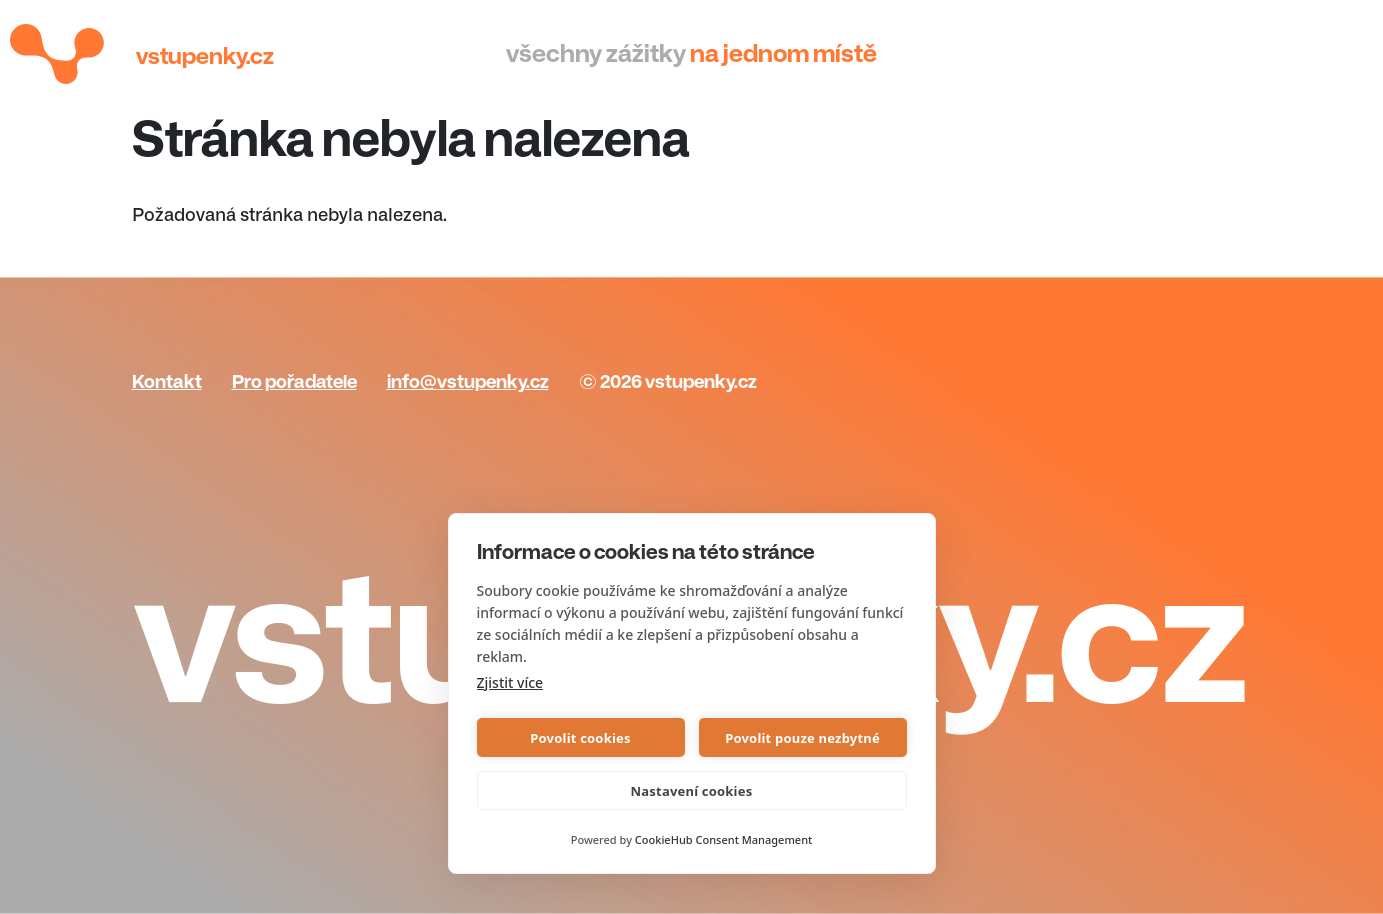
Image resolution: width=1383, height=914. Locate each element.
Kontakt (167, 382)
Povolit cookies (580, 738)
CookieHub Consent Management (723, 839)
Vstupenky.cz (205, 56)
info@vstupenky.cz (468, 382)
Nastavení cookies (692, 791)
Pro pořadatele (294, 382)
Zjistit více (510, 682)
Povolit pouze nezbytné (802, 738)
